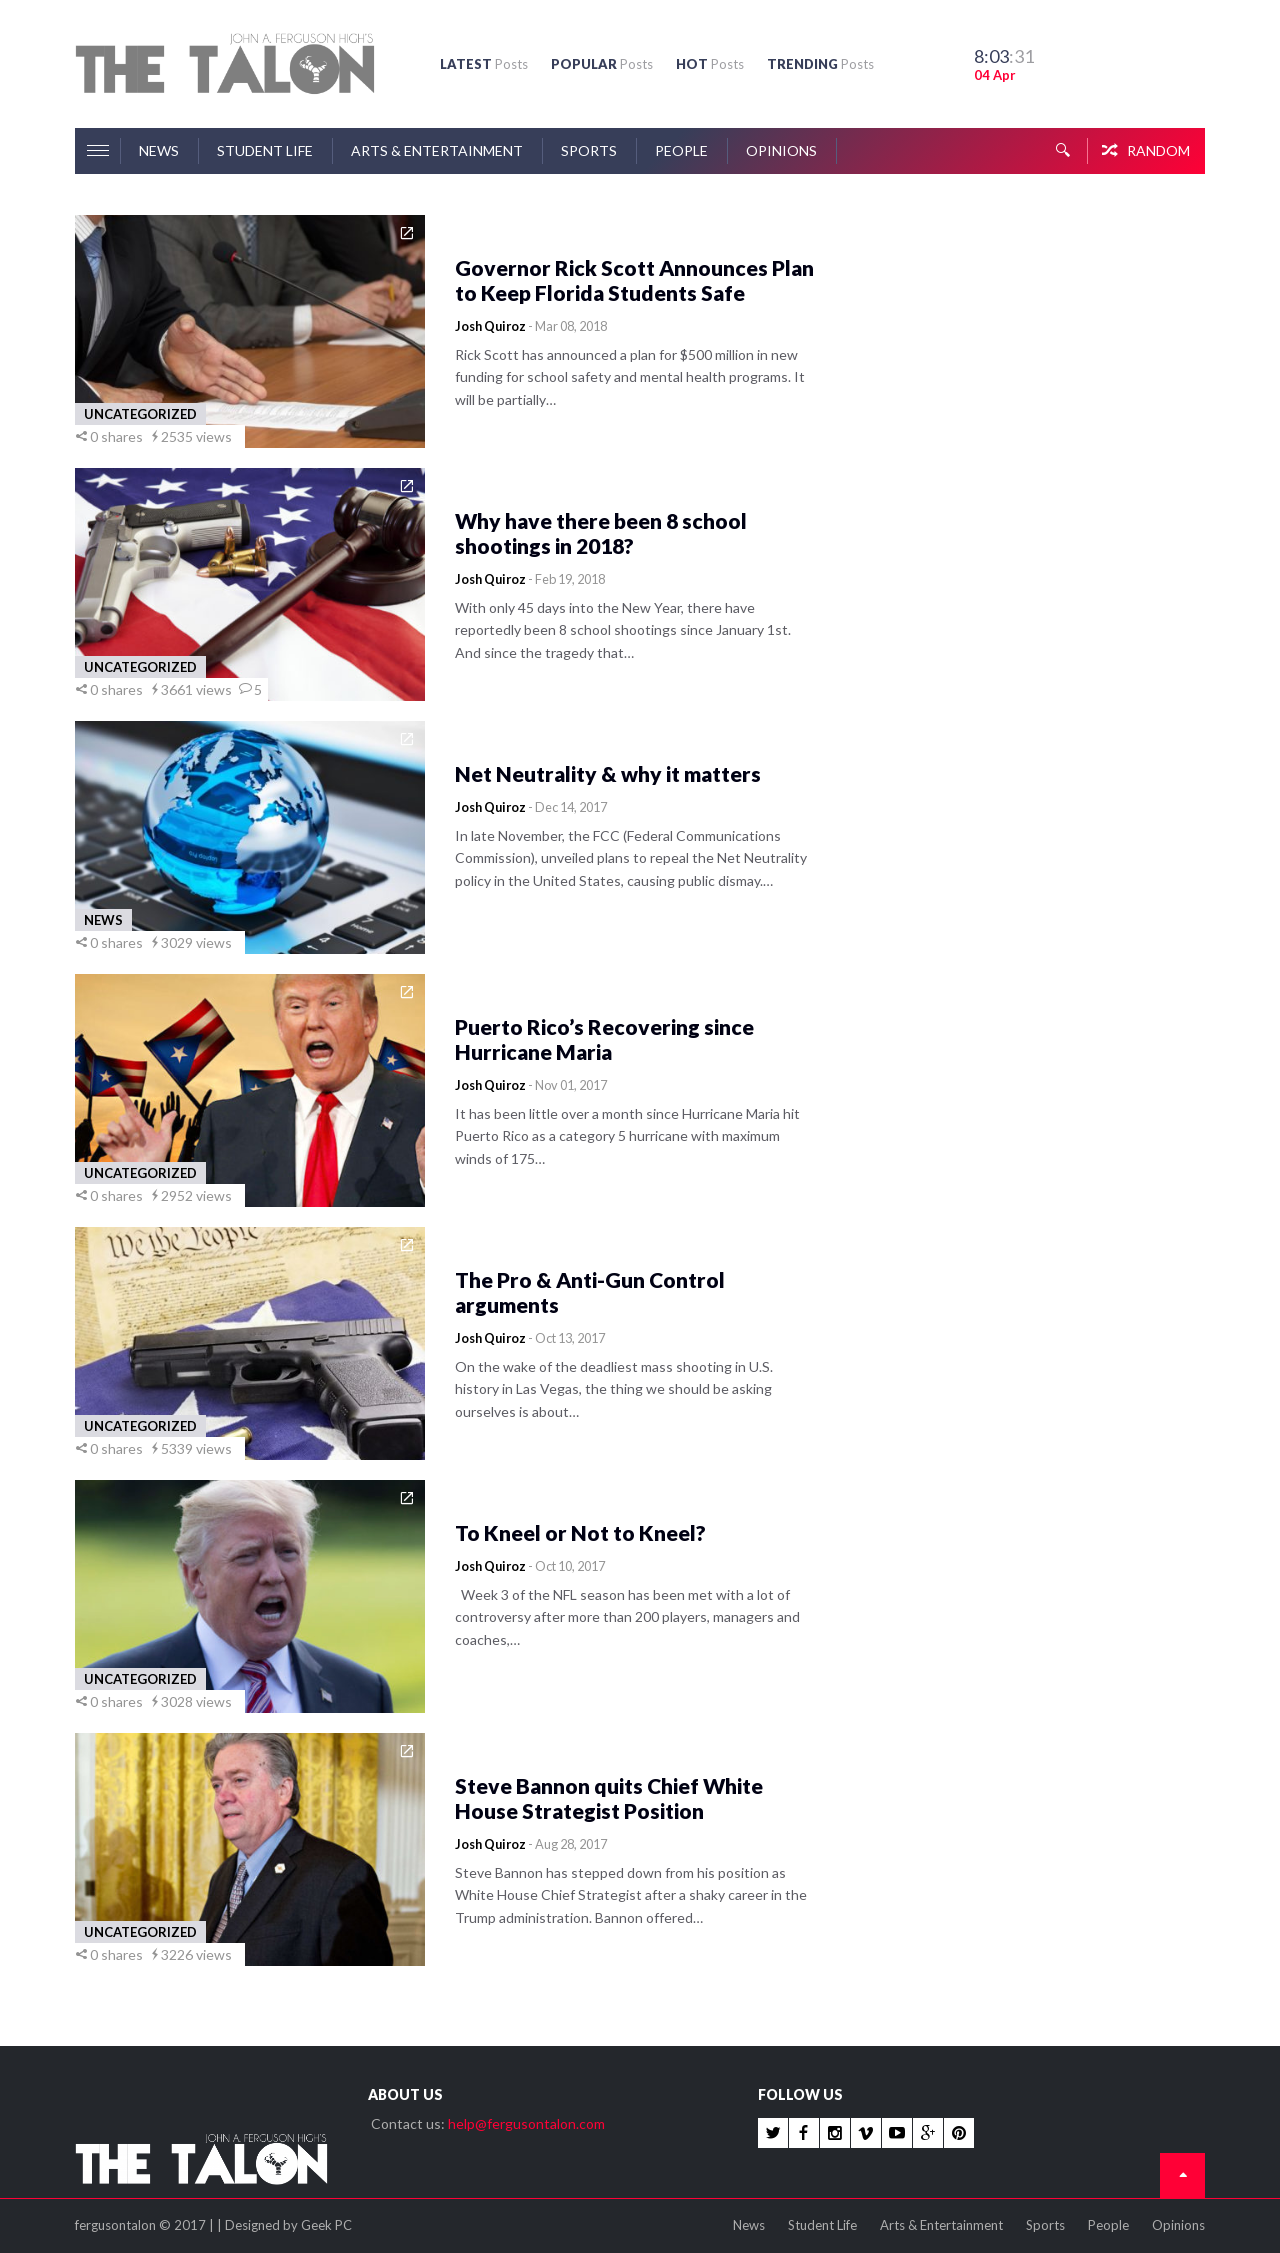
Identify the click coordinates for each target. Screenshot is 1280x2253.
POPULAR (602, 64)
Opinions (781, 150)
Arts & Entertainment (437, 150)
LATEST (484, 64)
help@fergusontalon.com (526, 2123)
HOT (710, 64)
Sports (589, 150)
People (681, 150)
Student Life (265, 150)
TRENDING (820, 64)
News (159, 150)
